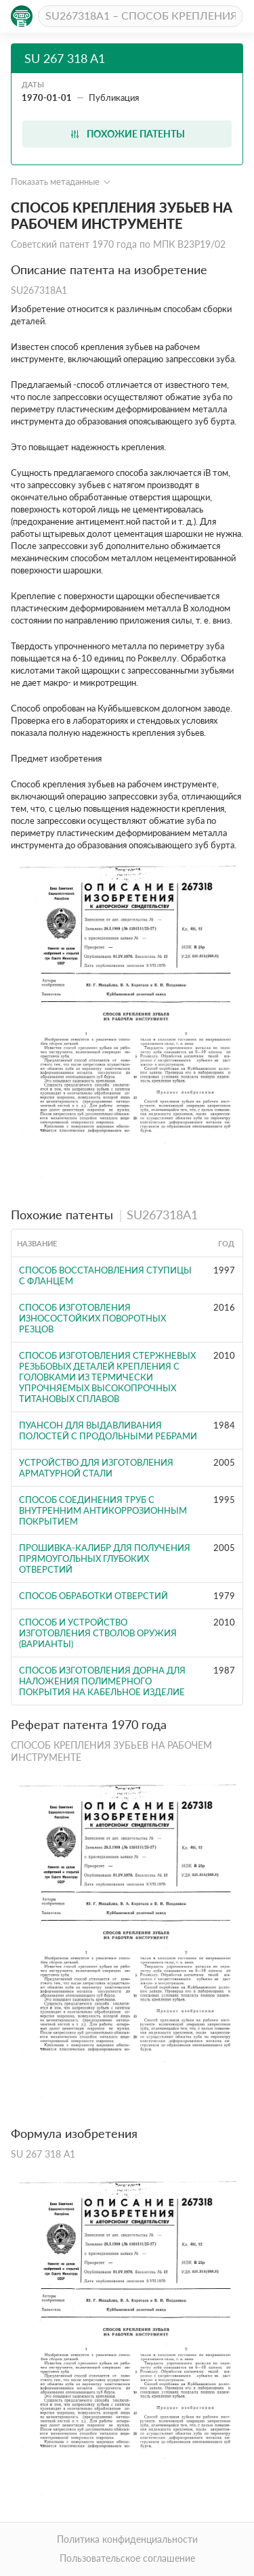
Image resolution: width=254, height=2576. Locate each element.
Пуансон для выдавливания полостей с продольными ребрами (108, 1430)
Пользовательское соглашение (127, 2558)
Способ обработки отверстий (93, 1595)
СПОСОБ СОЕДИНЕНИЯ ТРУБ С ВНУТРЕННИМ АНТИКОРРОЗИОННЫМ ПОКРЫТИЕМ (103, 1510)
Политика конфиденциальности (127, 2539)
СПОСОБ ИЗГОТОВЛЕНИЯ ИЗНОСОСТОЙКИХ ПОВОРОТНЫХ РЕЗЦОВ (92, 1318)
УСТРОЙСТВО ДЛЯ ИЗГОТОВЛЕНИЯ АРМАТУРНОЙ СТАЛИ (96, 1468)
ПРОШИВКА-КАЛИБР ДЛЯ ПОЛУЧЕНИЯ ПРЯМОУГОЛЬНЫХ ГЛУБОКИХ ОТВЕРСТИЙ (104, 1558)
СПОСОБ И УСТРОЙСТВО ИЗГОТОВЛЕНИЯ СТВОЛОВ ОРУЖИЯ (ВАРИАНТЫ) (98, 1633)
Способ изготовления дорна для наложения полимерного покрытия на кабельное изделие (102, 1681)
